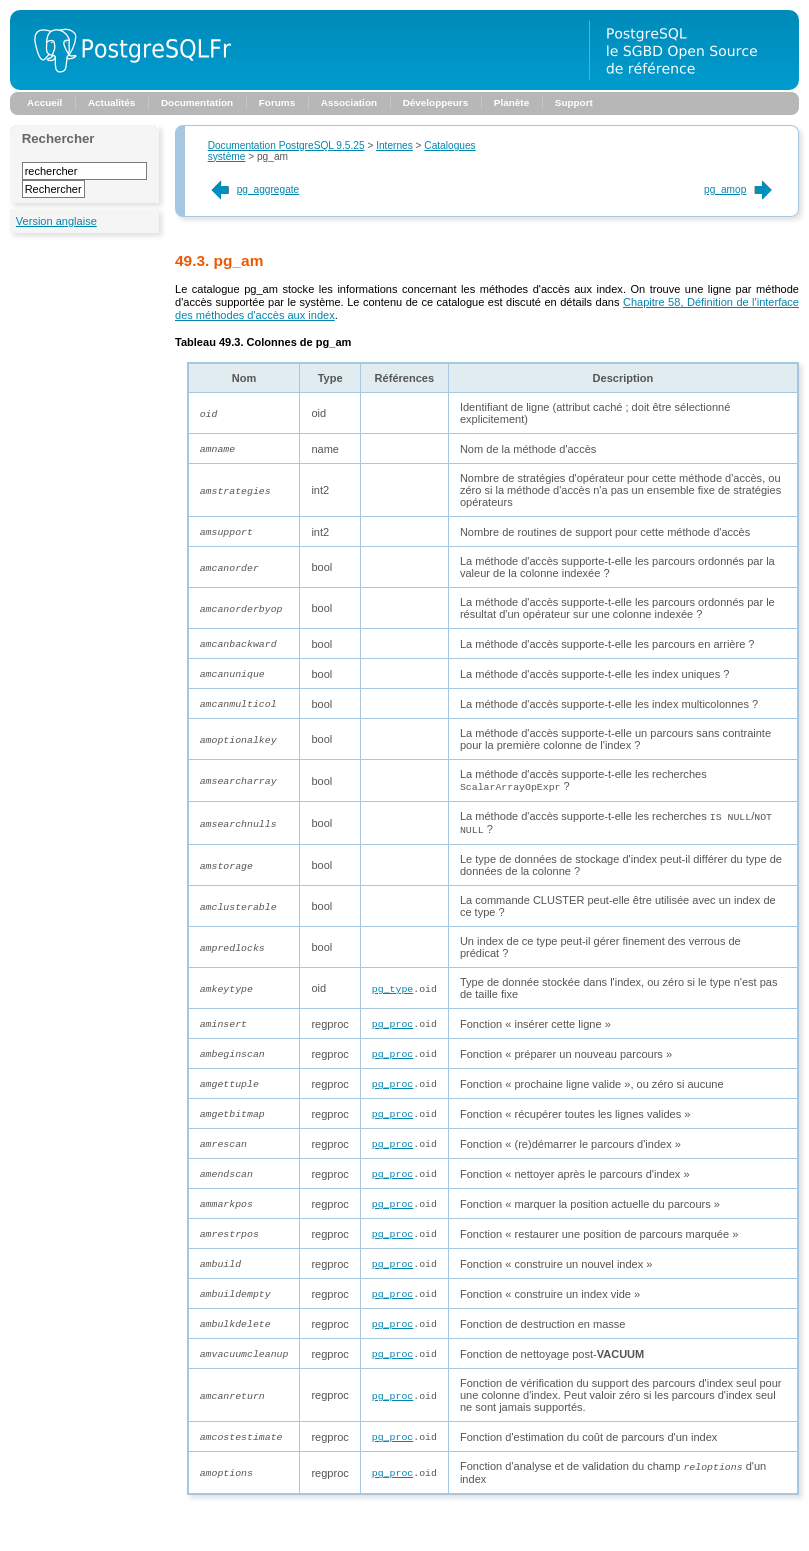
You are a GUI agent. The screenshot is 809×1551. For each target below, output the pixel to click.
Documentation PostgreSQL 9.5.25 (286, 145)
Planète (511, 102)
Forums (277, 102)
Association (349, 102)
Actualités (111, 102)
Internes (394, 145)
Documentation (197, 102)
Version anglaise (56, 221)
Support (574, 102)
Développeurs (436, 102)
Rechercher (58, 138)
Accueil (44, 102)
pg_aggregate (254, 189)
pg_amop (739, 189)
